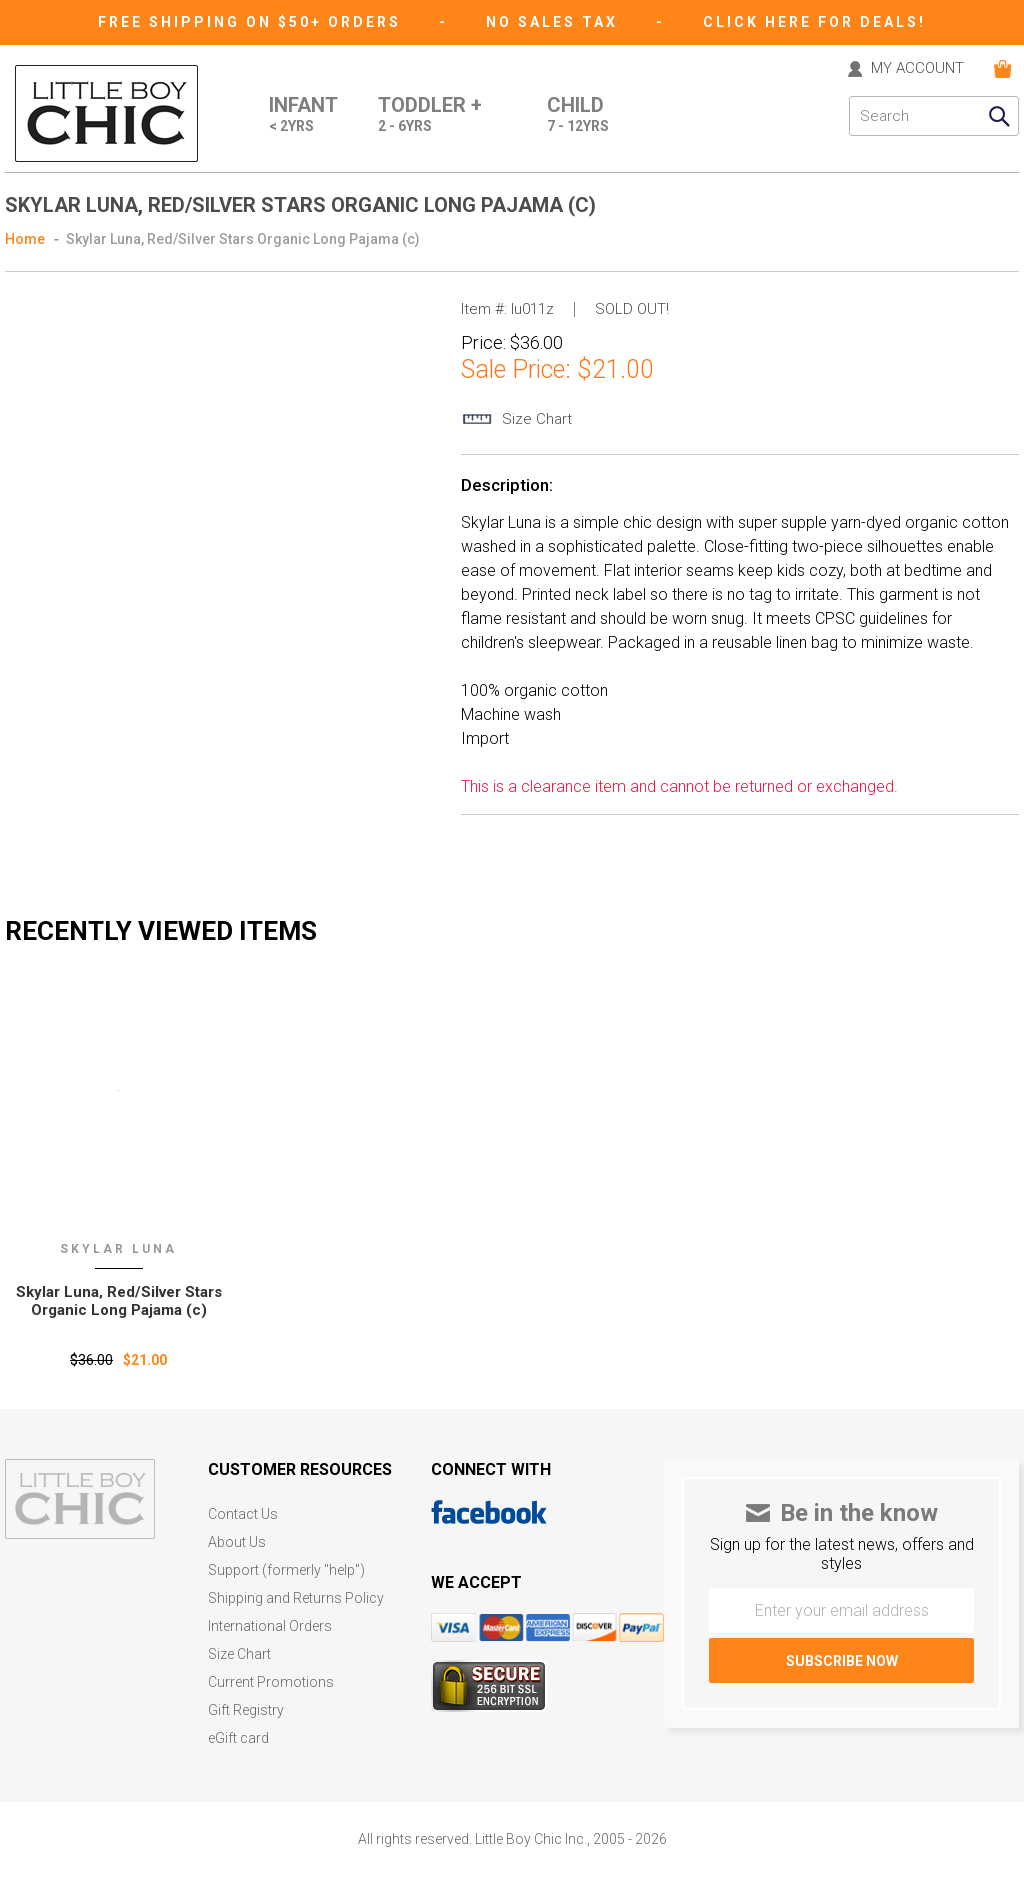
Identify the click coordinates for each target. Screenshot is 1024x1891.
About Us (237, 1542)
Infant (303, 116)
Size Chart (239, 1654)
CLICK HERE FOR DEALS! (814, 22)
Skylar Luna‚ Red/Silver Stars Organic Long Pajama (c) (119, 1301)
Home (25, 239)
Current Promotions (271, 1682)
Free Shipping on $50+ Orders (252, 22)
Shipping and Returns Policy (296, 1598)
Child (578, 116)
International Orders (270, 1626)
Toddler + (430, 116)
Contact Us (243, 1514)
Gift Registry (246, 1710)
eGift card (238, 1738)
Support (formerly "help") (286, 1570)
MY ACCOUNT (917, 69)
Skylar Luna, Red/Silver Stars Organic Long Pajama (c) (243, 239)
